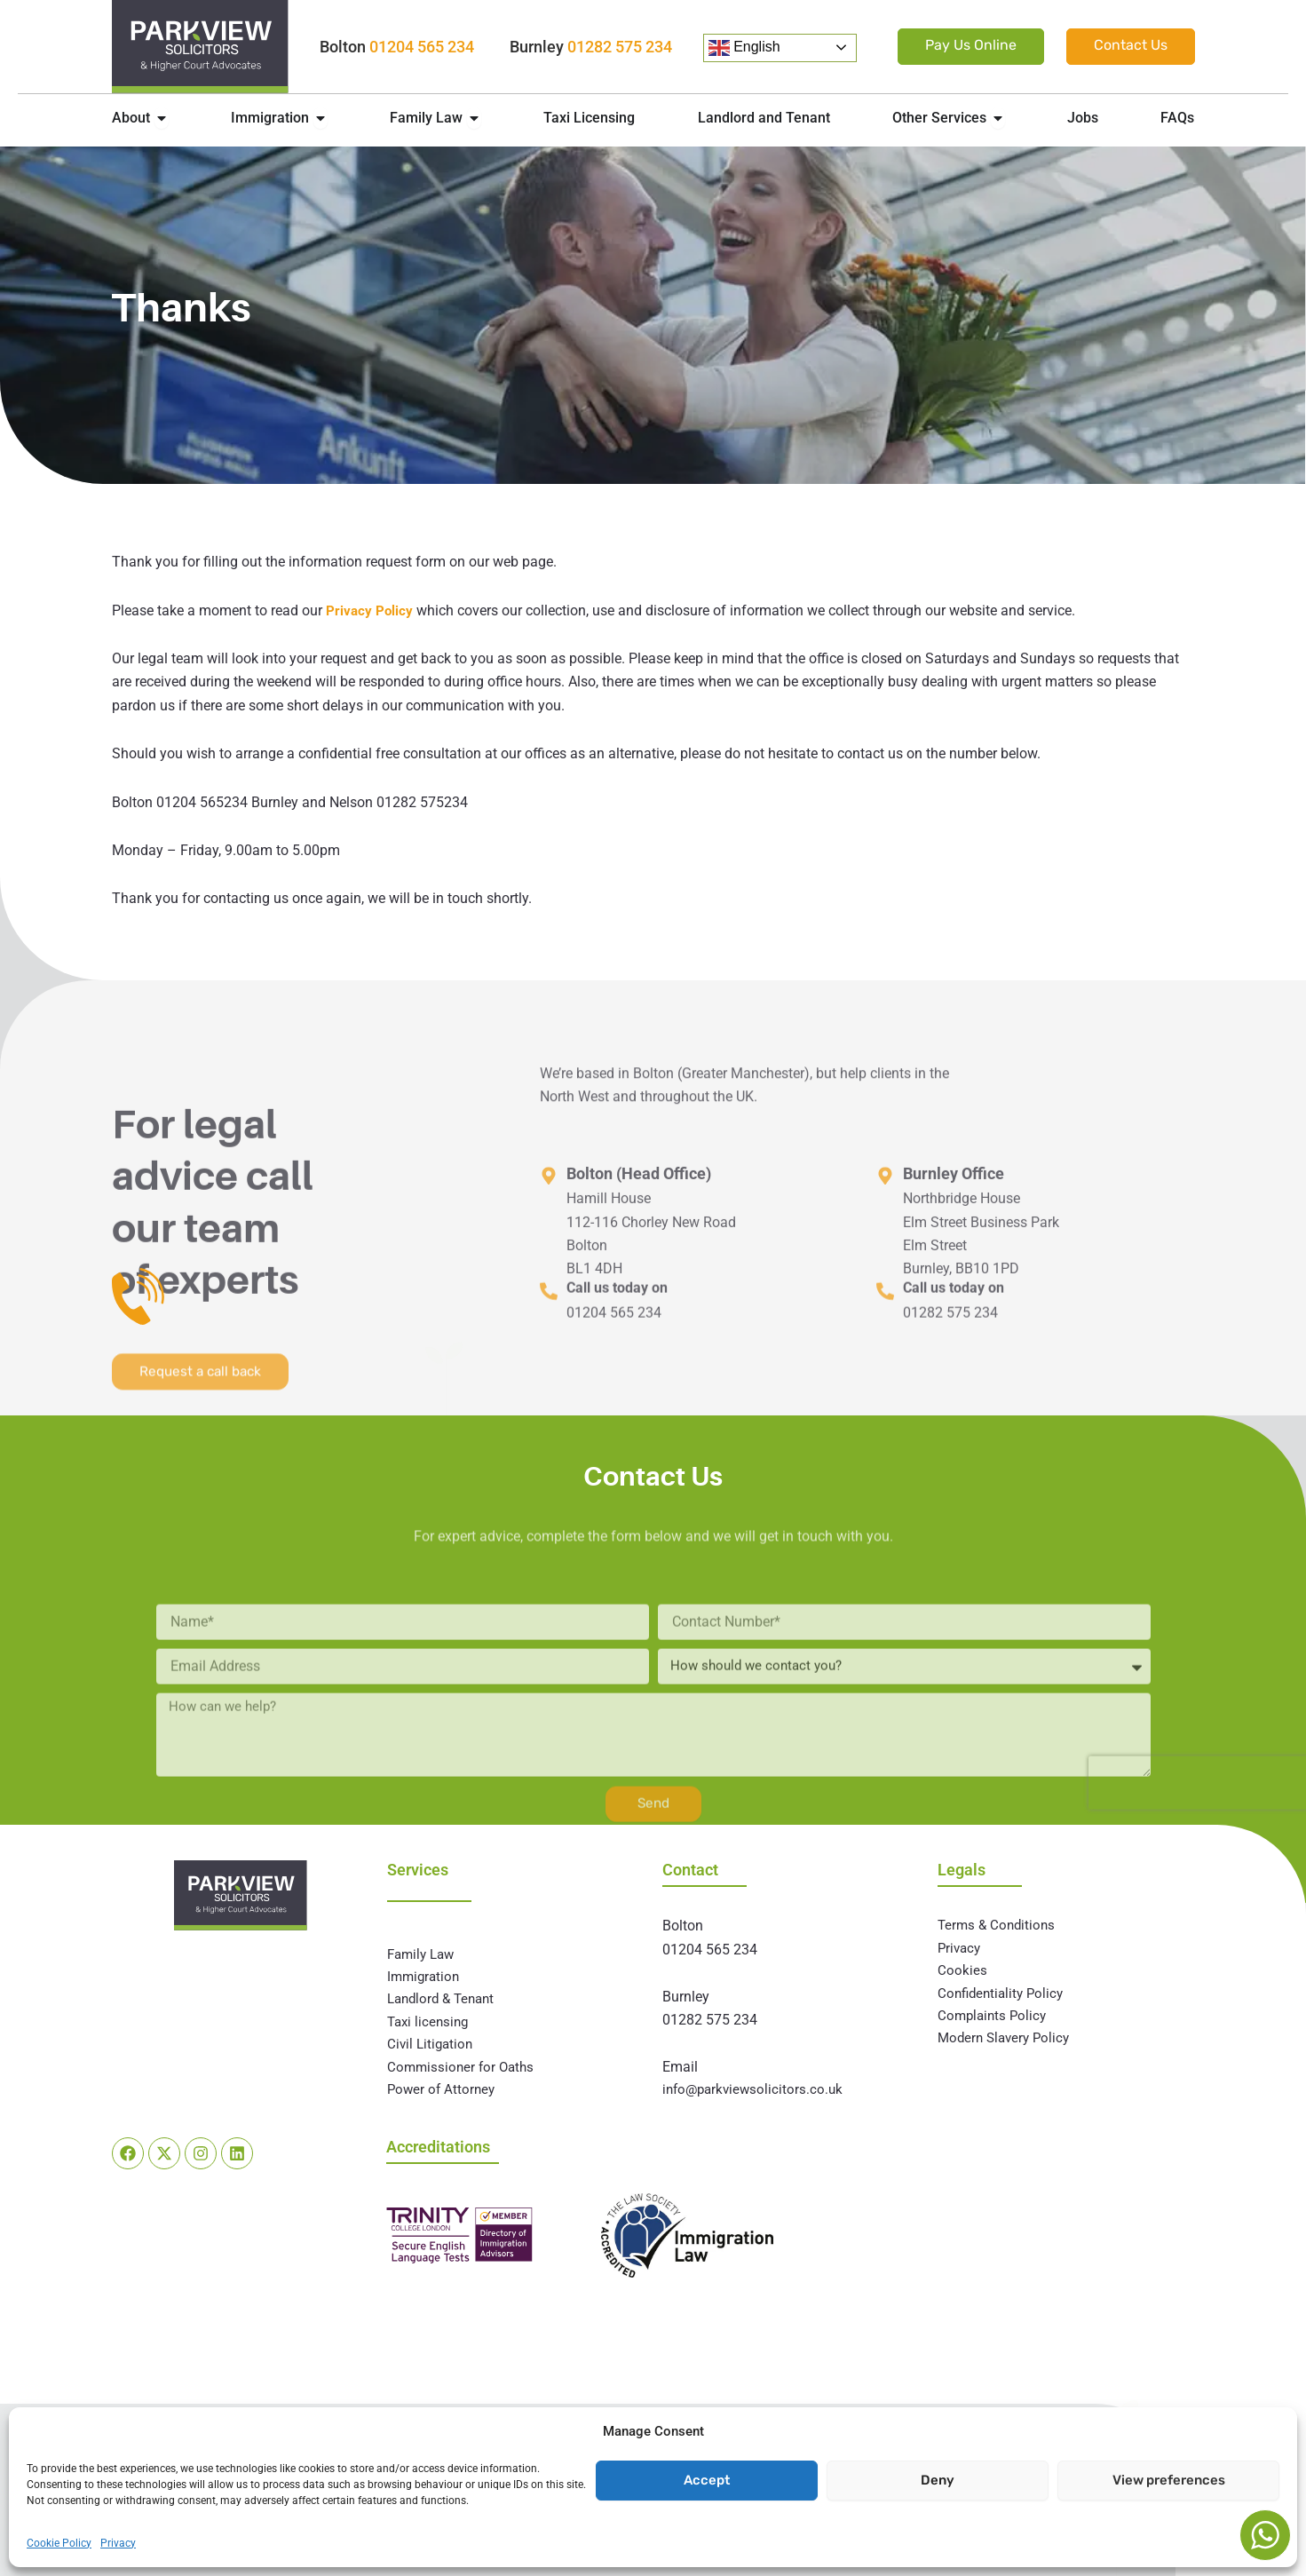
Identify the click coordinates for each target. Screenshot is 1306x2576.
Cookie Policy (59, 2543)
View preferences (1168, 2480)
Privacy (118, 2543)
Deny (937, 2480)
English (744, 48)
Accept (707, 2480)
